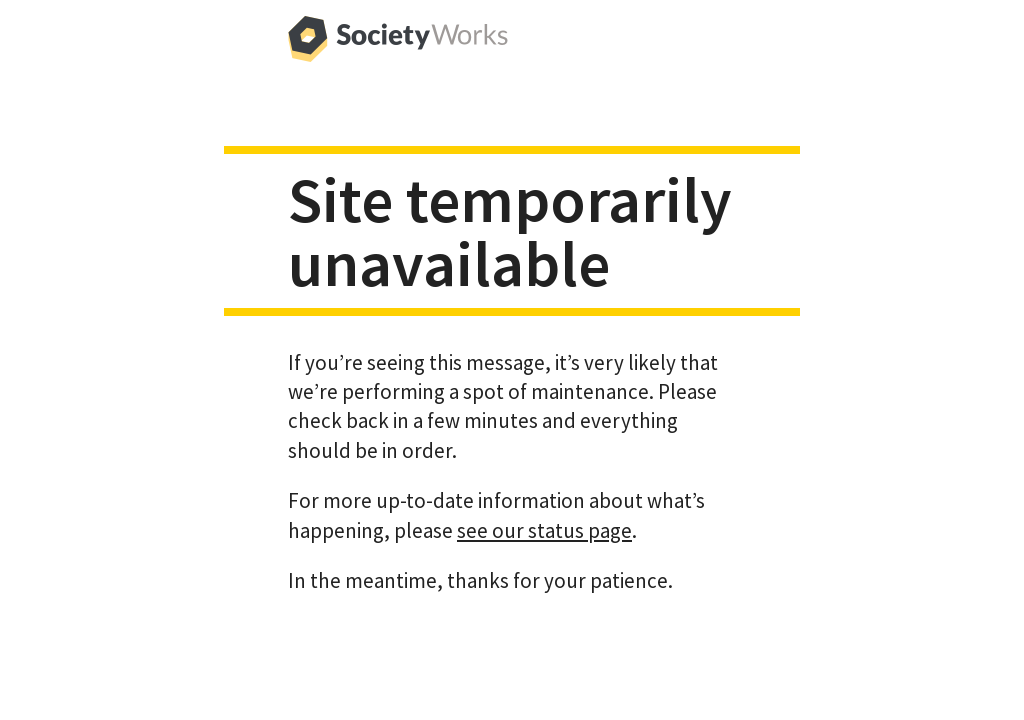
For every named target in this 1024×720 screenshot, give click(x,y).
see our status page (544, 530)
